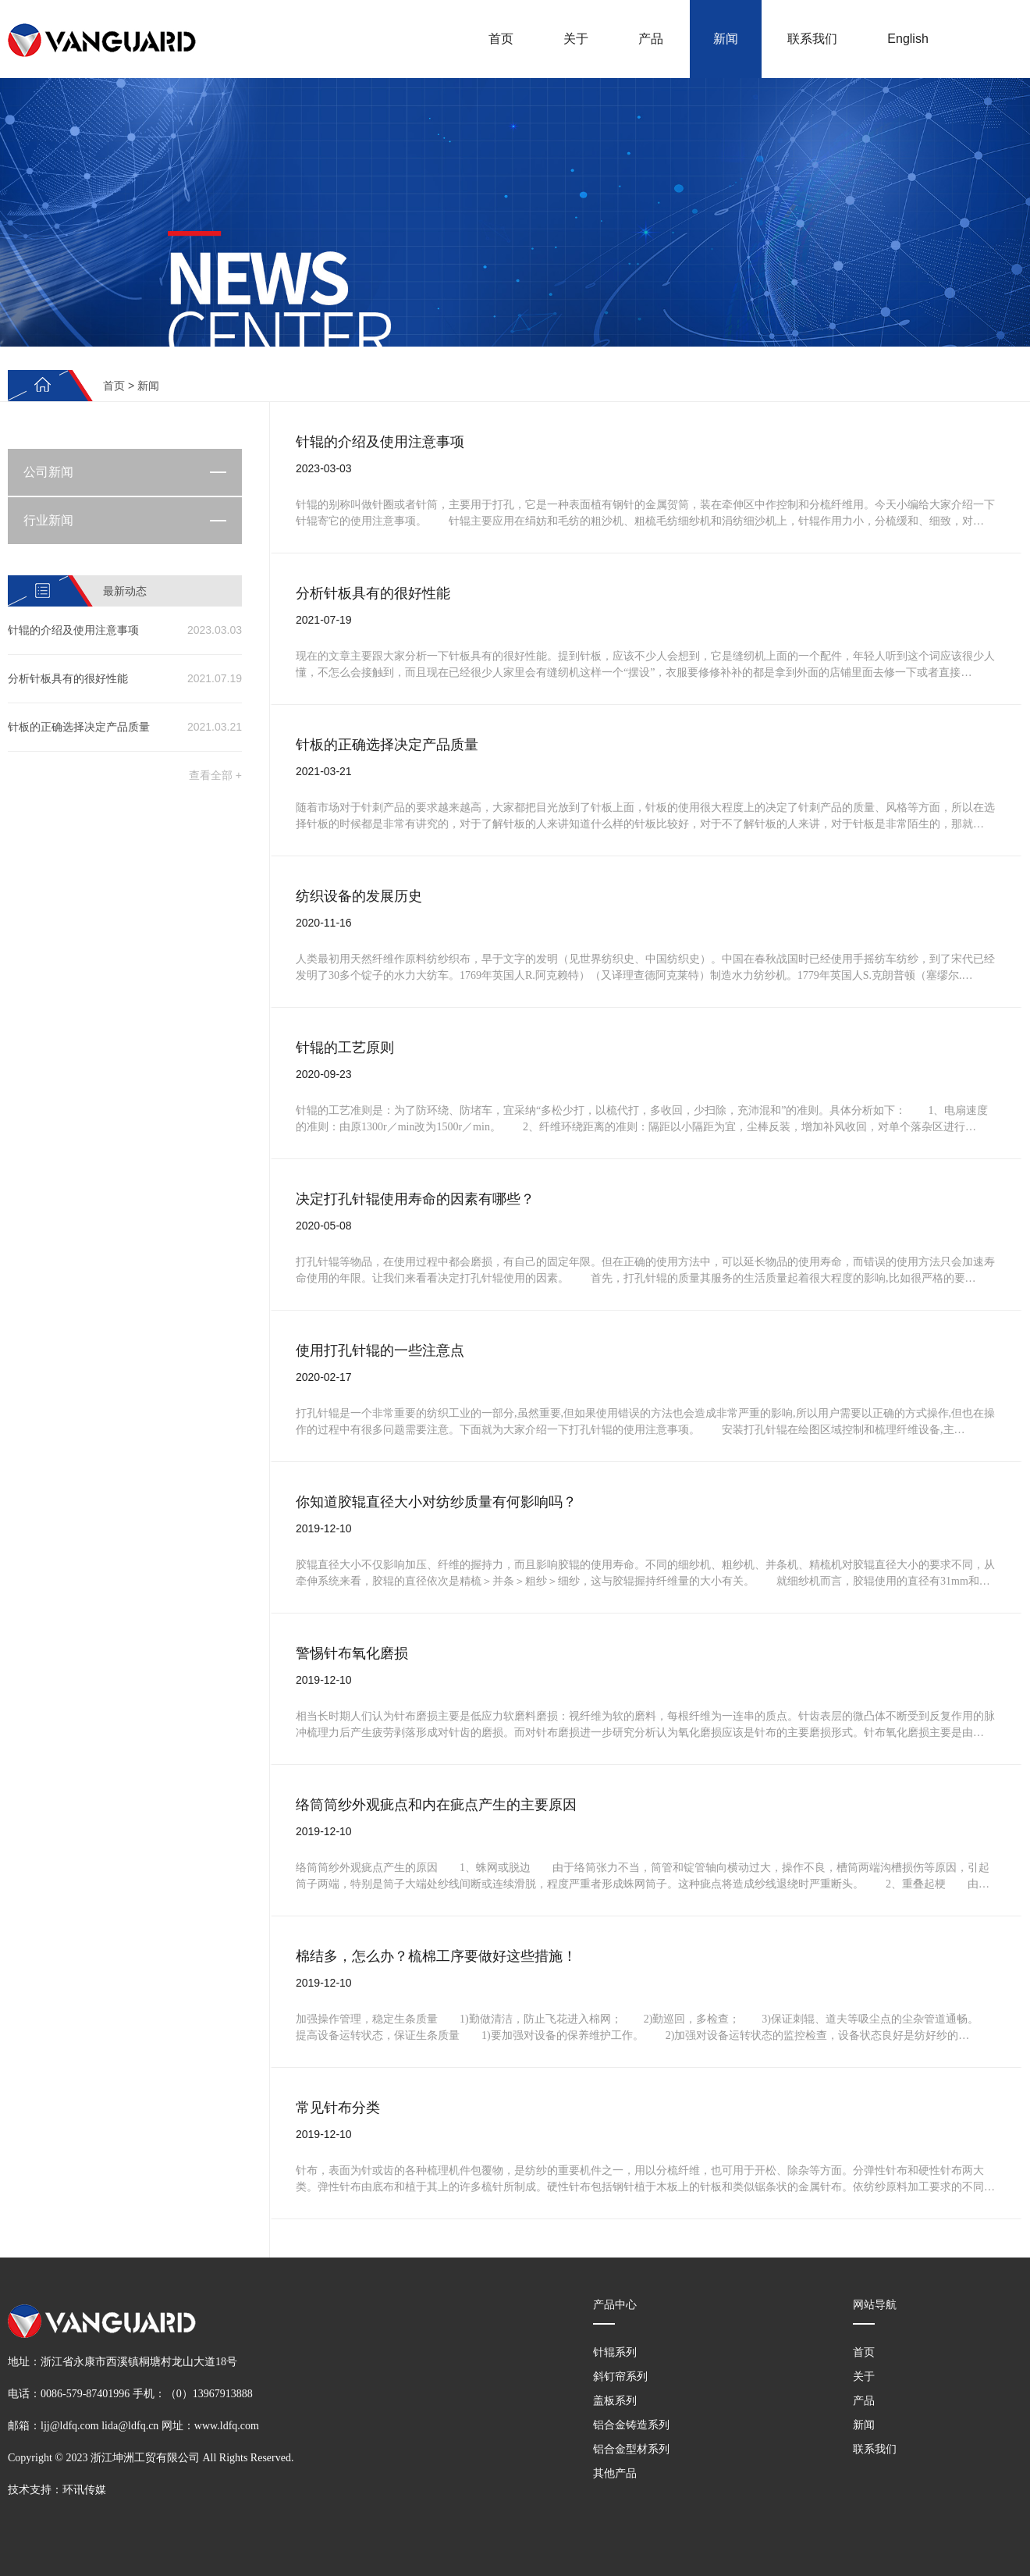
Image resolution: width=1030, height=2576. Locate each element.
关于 (575, 38)
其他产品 (615, 2473)
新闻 (725, 38)
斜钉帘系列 (620, 2376)
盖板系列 (615, 2400)
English (907, 38)
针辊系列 (615, 2352)
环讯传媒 (84, 2490)
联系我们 (812, 38)
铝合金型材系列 (631, 2449)
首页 (500, 38)
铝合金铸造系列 (631, 2424)
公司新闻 (48, 472)
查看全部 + (215, 775)
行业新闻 (48, 520)
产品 (650, 38)
